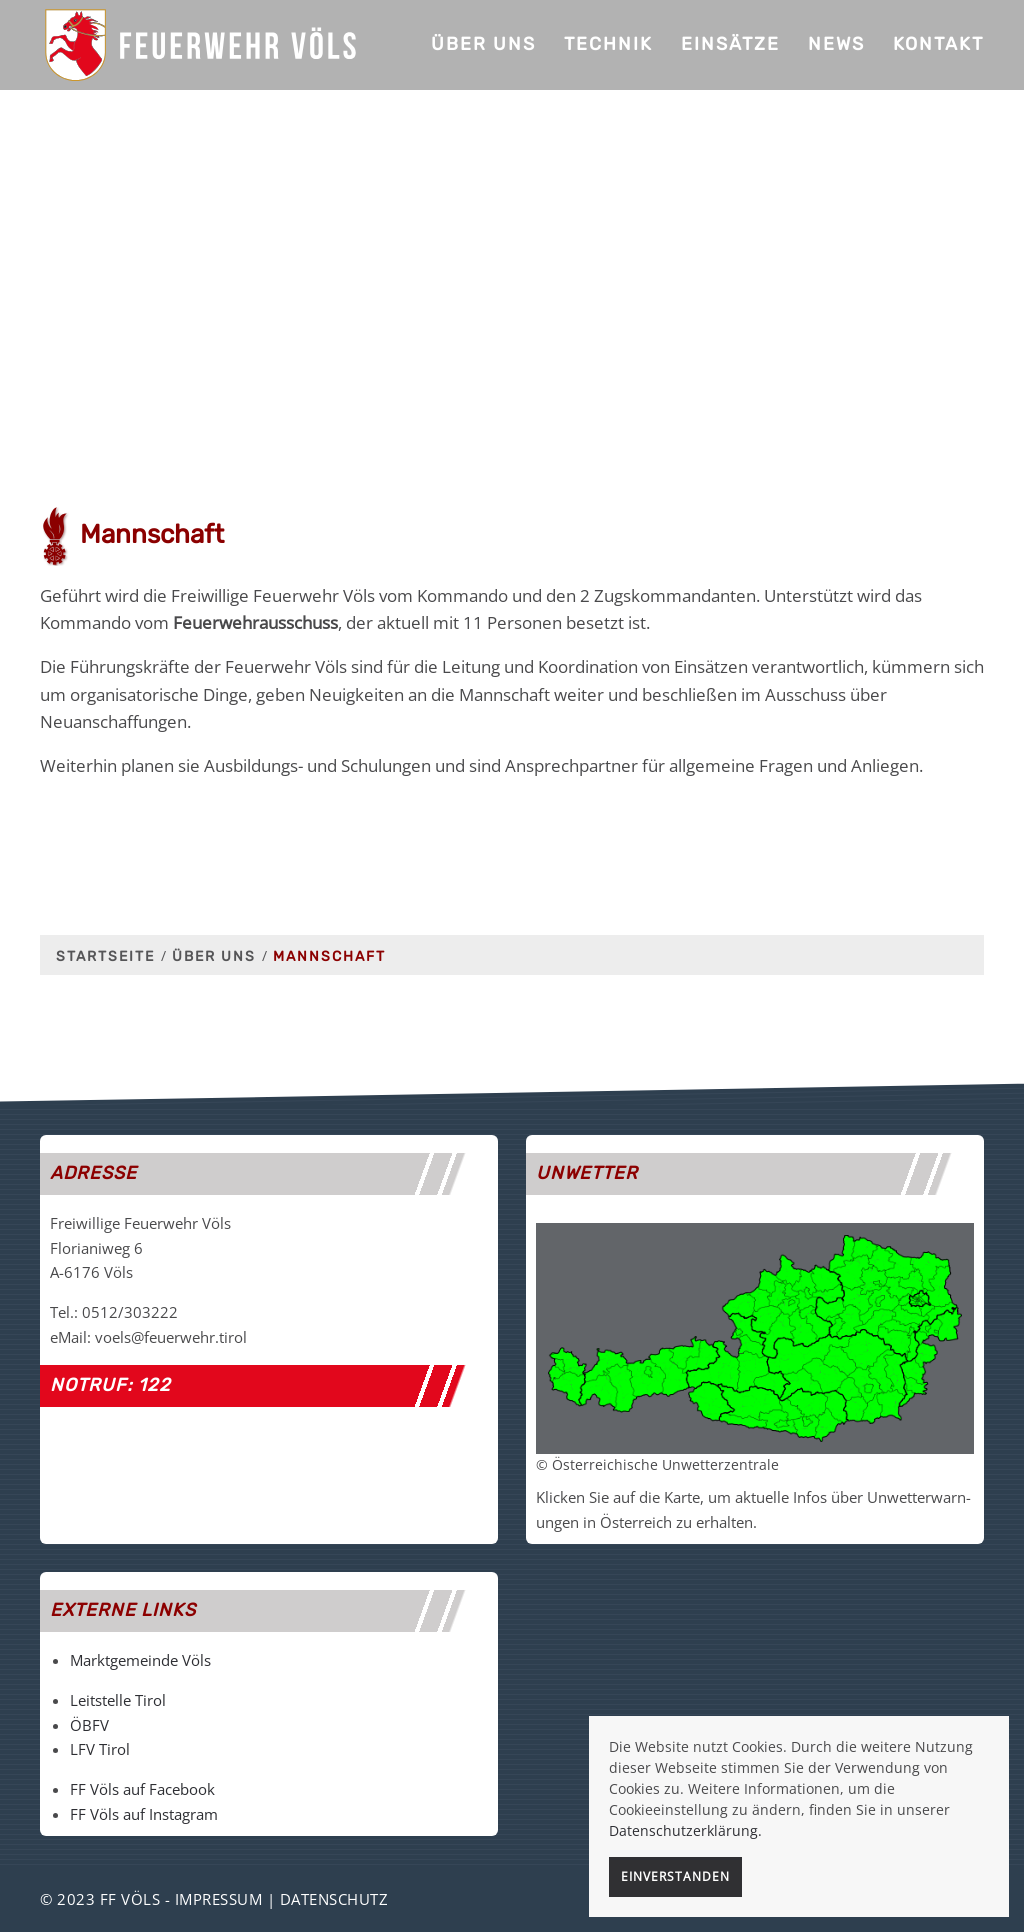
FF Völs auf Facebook (142, 1789)
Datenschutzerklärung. (685, 1830)
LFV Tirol (100, 1749)
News (836, 44)
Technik (608, 44)
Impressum (219, 1899)
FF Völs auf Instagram (144, 1814)
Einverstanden (675, 1876)
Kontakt (938, 44)
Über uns (483, 44)
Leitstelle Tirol (118, 1700)
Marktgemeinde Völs (140, 1660)
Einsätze (730, 44)
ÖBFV (89, 1725)
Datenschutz (334, 1899)
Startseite (105, 956)
